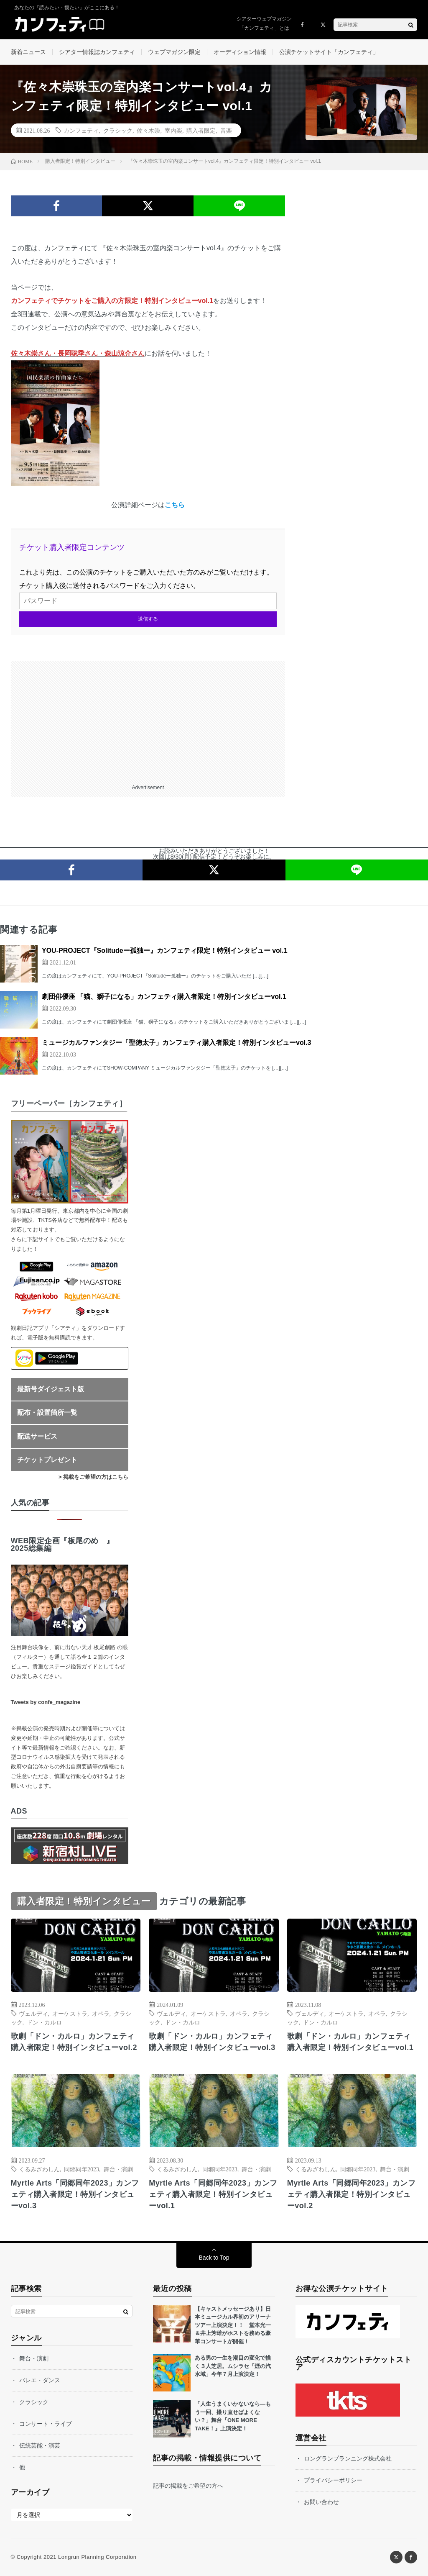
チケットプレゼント (47, 1459)
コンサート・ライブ (45, 2423)
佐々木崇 (148, 130)
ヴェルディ (33, 2013)
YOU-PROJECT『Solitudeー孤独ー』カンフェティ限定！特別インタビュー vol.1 (165, 950)
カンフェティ (81, 130)
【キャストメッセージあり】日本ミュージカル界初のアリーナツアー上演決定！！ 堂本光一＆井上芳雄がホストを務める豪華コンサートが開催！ (233, 2325)
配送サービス (37, 1436)
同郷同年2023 (81, 2169)
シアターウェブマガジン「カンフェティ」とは (264, 23)
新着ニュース (28, 52)
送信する (148, 619)
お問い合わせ (321, 2502)
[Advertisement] (148, 719)
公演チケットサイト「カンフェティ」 (329, 52)
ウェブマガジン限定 (174, 52)
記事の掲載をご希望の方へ (188, 2485)
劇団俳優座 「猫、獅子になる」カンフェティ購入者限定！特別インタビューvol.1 (164, 996)
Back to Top (214, 2257)
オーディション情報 (240, 52)
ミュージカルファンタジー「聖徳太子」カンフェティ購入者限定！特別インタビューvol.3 (176, 1042)
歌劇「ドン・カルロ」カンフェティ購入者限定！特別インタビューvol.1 (350, 2042)
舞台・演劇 (118, 2169)
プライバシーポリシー (333, 2480)
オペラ (101, 2013)
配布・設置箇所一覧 (47, 1412)
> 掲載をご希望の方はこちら (93, 1477)
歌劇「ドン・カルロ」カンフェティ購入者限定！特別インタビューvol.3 (212, 2042)
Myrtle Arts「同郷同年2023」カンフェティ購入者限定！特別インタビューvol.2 (351, 2194)
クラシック (117, 130)
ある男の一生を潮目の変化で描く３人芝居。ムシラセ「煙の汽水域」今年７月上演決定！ (233, 2366)
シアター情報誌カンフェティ (97, 52)
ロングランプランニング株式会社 (348, 2458)
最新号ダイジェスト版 (50, 1389)
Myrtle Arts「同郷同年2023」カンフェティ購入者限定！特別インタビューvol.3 (75, 2194)
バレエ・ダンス (39, 2380)
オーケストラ (69, 2013)
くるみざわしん (39, 2169)
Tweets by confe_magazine (46, 1702)
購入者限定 (201, 130)
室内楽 (173, 130)
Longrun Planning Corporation (97, 2557)
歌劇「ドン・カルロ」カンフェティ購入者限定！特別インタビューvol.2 (74, 2042)
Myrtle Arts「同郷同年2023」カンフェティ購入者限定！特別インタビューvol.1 (213, 2194)
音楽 (226, 130)
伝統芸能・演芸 (39, 2445)
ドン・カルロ (44, 2022)
